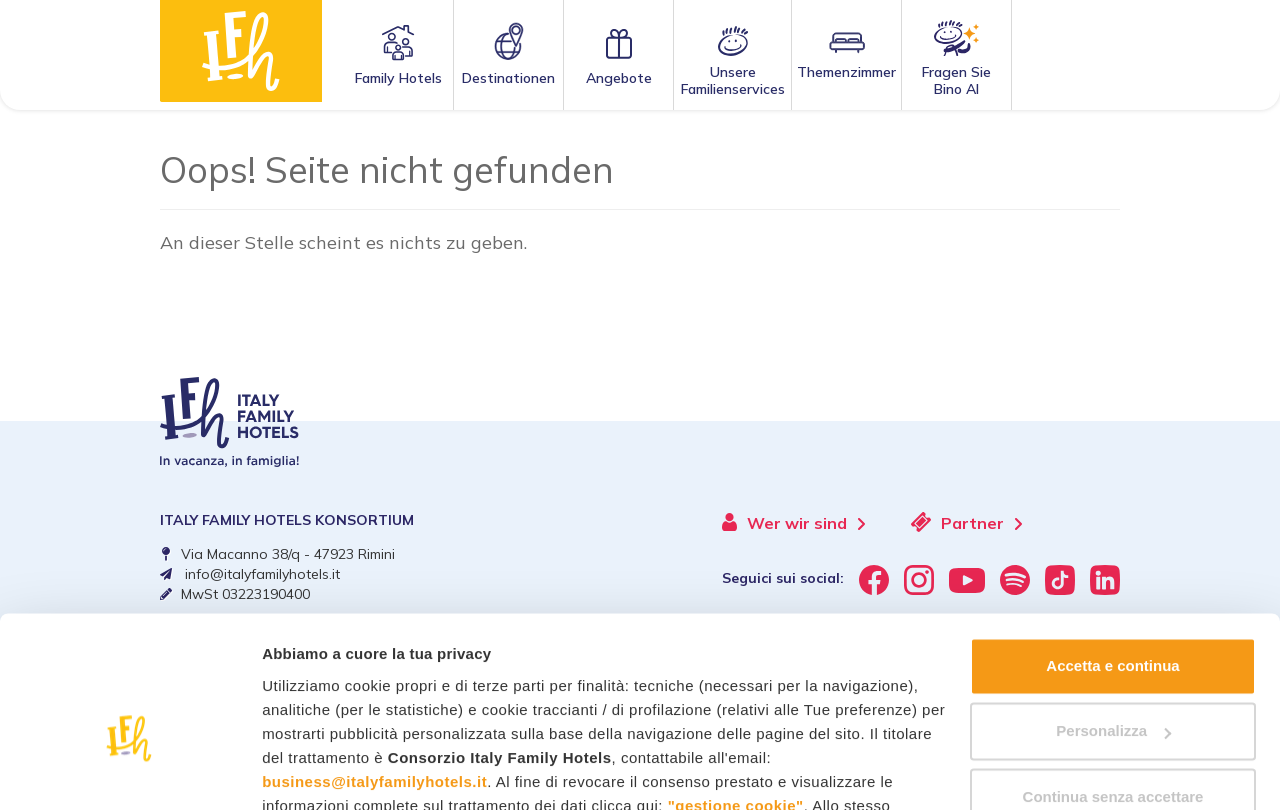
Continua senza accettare (1113, 682)
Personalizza (1113, 616)
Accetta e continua (1112, 551)
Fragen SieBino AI (956, 80)
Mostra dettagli (316, 770)
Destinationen (508, 78)
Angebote (619, 78)
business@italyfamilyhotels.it (374, 667)
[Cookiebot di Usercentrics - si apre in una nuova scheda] (129, 771)
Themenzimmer (846, 72)
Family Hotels (398, 78)
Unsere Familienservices (733, 80)
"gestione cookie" (736, 691)
